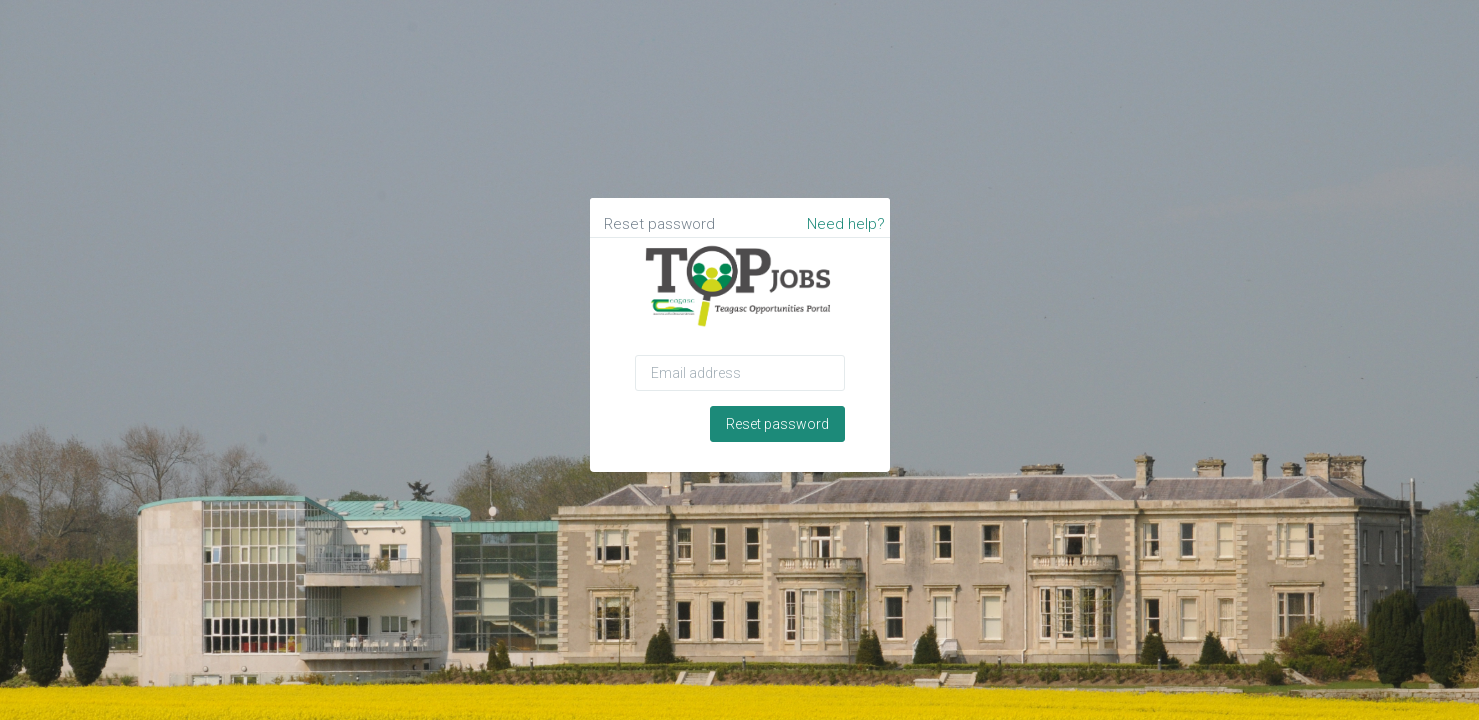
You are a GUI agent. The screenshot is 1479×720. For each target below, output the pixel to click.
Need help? (846, 224)
